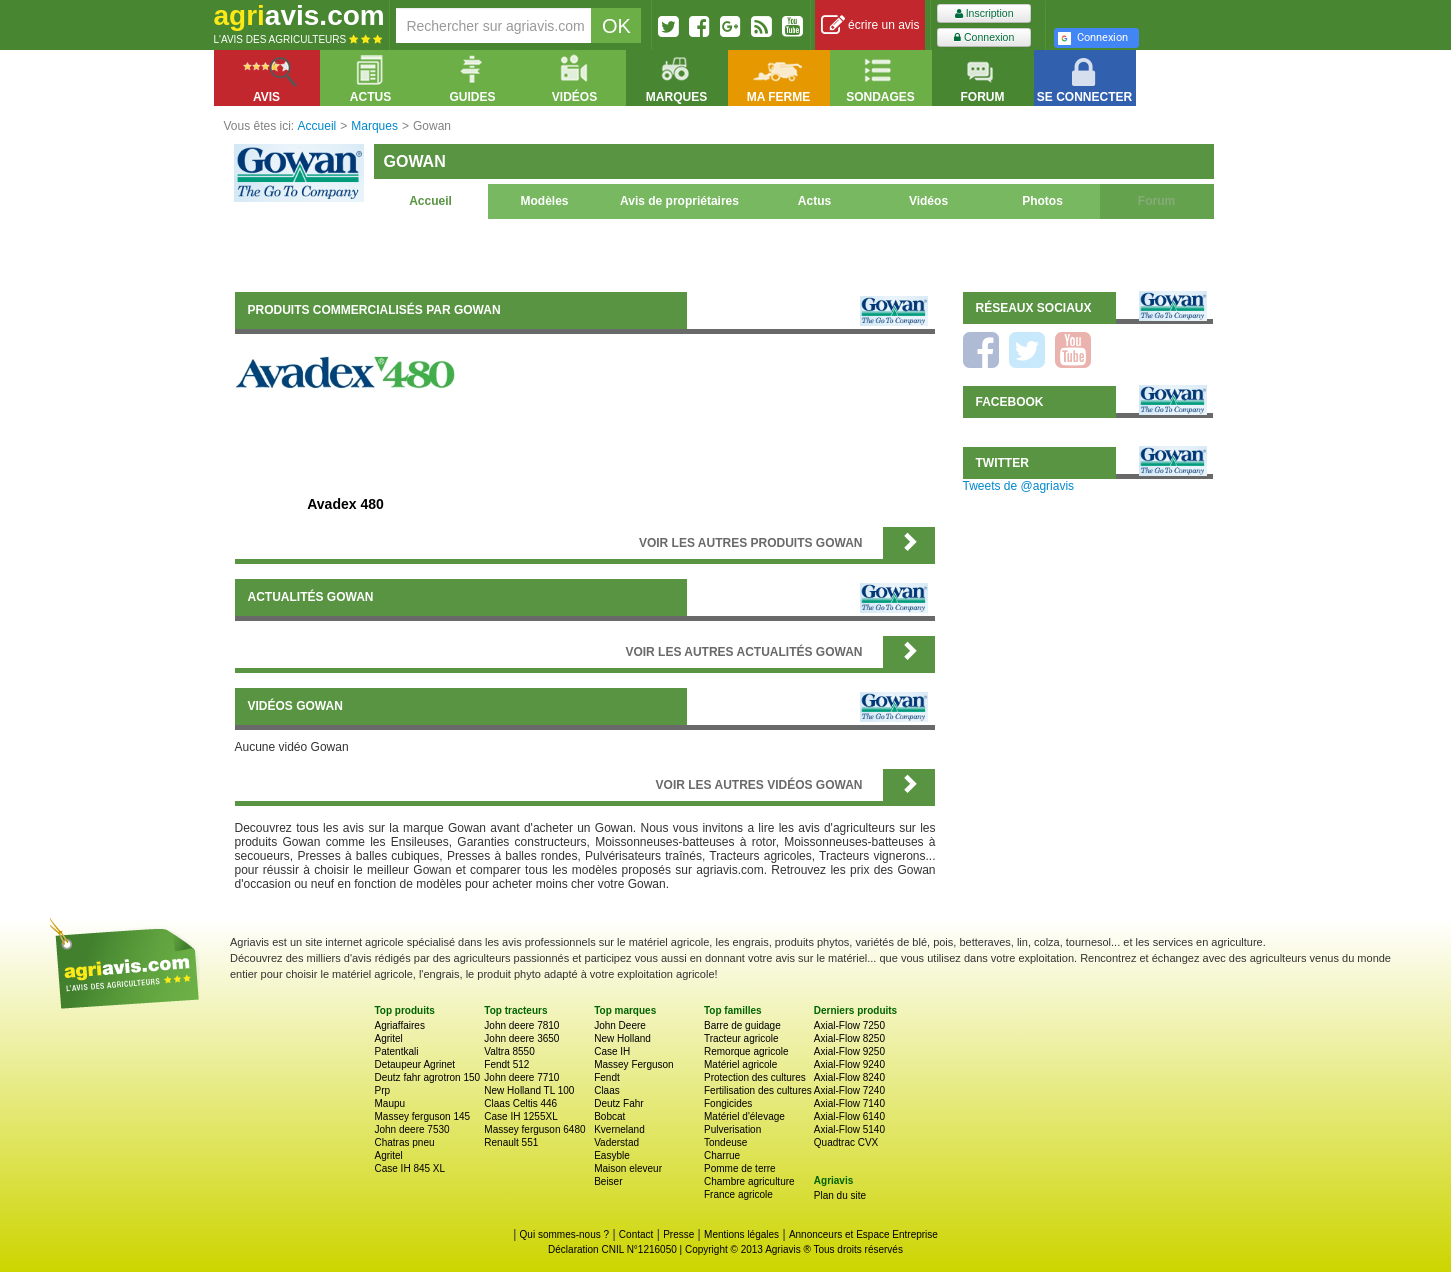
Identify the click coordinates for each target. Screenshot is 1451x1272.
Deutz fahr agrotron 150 (428, 1077)
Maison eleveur (628, 1168)
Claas (607, 1090)
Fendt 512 (506, 1064)
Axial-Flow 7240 (849, 1090)
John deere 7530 (412, 1129)
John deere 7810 (521, 1025)
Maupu (390, 1103)
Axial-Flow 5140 (849, 1129)
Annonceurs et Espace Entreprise (863, 1234)
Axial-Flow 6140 (849, 1116)
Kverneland (619, 1129)
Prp (383, 1090)
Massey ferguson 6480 (534, 1129)
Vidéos (928, 201)
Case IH (612, 1051)
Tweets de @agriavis (1019, 486)
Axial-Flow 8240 (849, 1077)
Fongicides (728, 1103)
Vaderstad (616, 1142)
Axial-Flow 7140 (849, 1103)
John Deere (620, 1025)
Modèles (544, 201)
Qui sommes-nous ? (564, 1234)
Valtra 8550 (509, 1051)
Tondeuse (725, 1142)
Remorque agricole (746, 1051)
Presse (678, 1234)
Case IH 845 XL (410, 1168)
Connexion (984, 37)
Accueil (430, 201)
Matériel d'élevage (744, 1116)
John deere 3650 (521, 1038)
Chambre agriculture (749, 1181)
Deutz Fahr (618, 1103)
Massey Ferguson (633, 1064)
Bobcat (609, 1116)
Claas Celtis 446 (520, 1103)
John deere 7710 (521, 1077)
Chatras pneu (405, 1142)
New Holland (622, 1038)
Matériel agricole (740, 1064)
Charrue (722, 1155)
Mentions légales (741, 1234)
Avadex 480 (345, 504)
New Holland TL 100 (529, 1090)
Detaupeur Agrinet (415, 1064)
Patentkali (397, 1051)
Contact (636, 1234)
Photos (1042, 201)
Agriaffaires (400, 1025)
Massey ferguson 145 (423, 1116)
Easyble (612, 1155)
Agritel (389, 1038)
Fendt (607, 1077)
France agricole (738, 1194)
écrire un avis (870, 25)
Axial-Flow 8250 (849, 1038)
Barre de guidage (742, 1025)
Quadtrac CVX (846, 1142)
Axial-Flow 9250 (849, 1051)
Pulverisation (732, 1129)
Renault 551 (511, 1142)
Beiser (608, 1181)
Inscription (984, 13)
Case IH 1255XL (520, 1116)
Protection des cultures (755, 1077)
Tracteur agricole (741, 1038)
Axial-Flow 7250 (849, 1025)
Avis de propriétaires (679, 201)
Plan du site (840, 1195)
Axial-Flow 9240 (849, 1064)
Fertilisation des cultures (758, 1090)
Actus (814, 201)
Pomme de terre (740, 1168)
